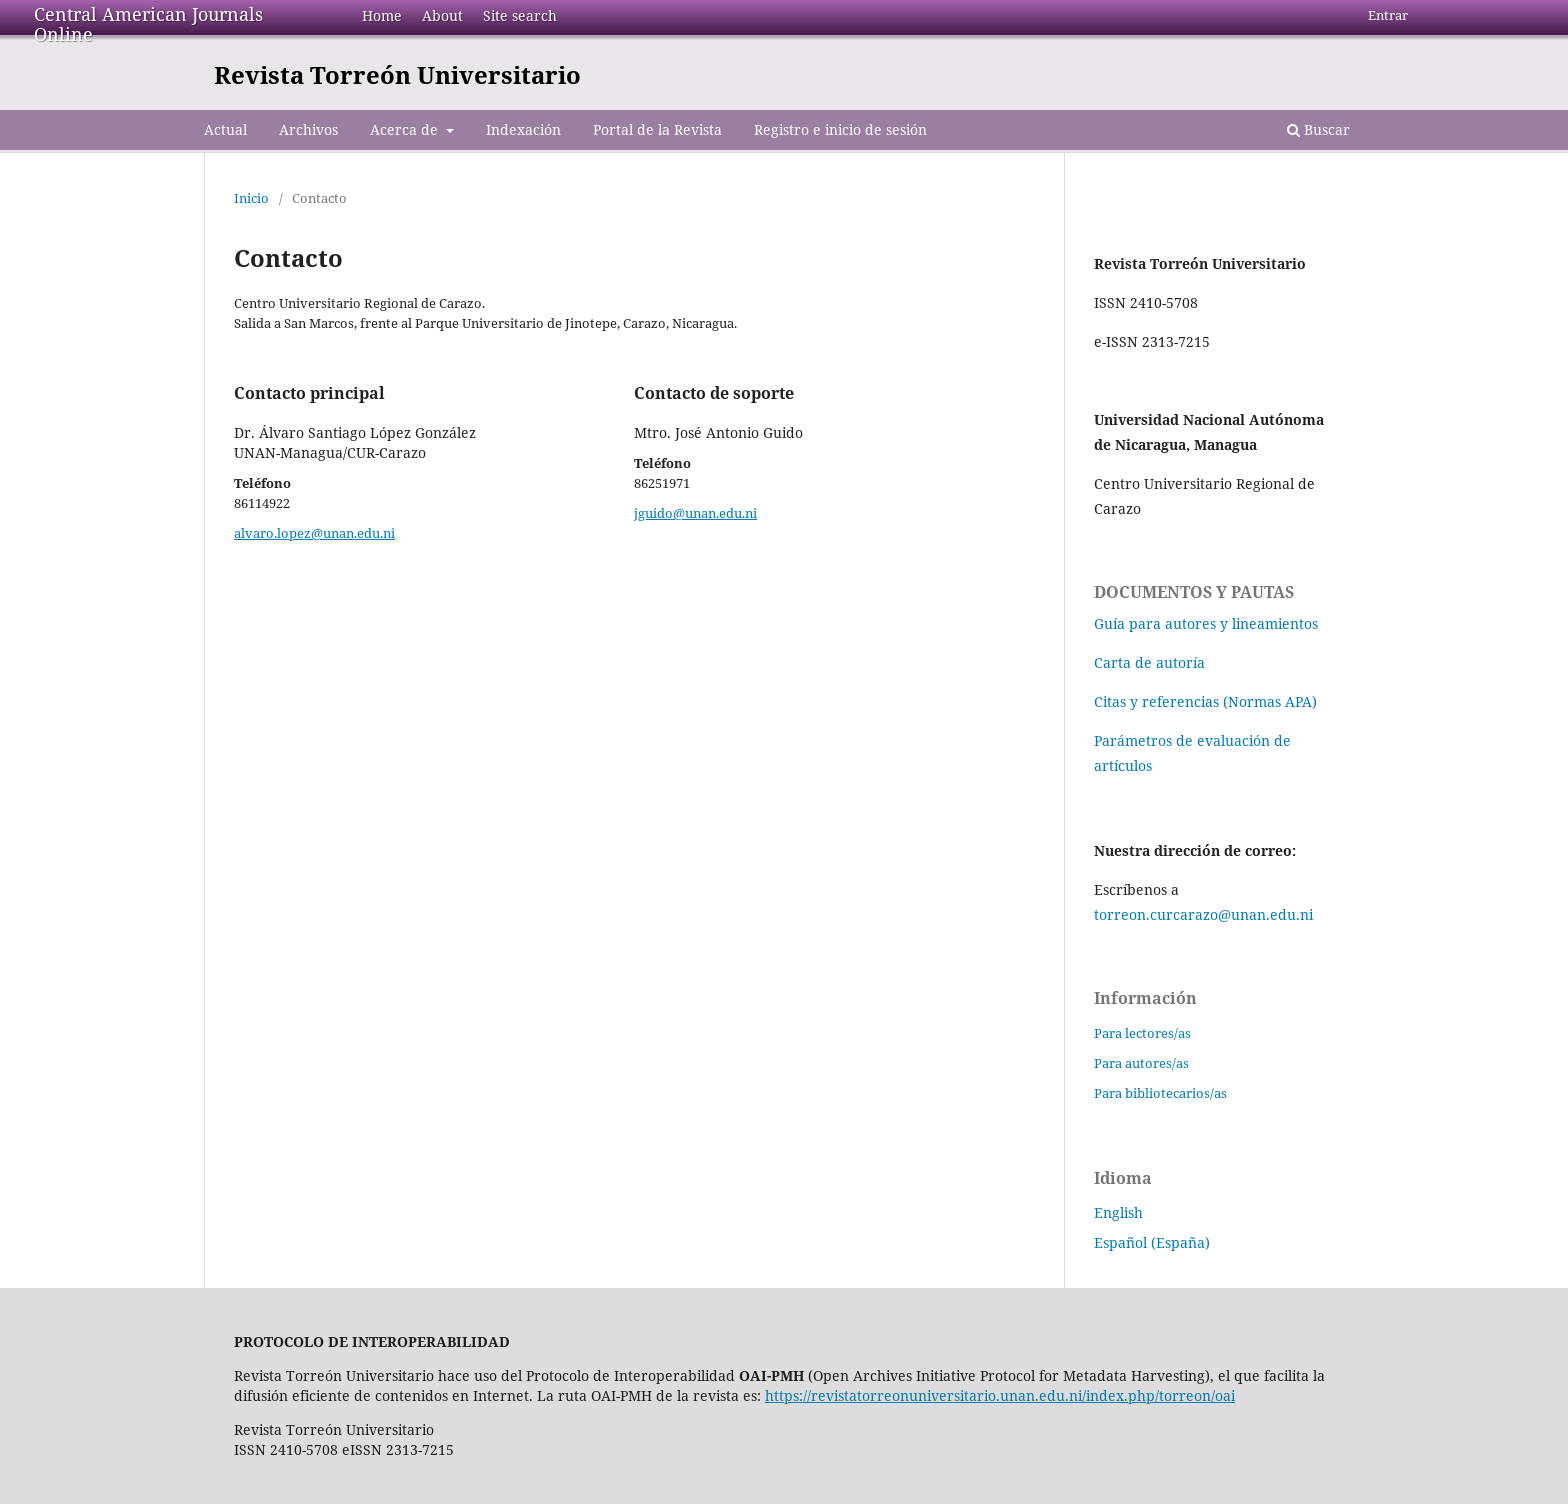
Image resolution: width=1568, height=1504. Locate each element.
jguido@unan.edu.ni (695, 513)
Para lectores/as (1142, 1033)
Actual (225, 129)
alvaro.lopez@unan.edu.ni (314, 533)
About (442, 15)
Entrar (1388, 15)
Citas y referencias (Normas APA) (1205, 701)
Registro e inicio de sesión (840, 129)
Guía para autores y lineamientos (1206, 623)
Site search (520, 15)
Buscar (1318, 129)
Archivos (308, 129)
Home (382, 15)
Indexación (523, 129)
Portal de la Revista (657, 129)
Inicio (251, 198)
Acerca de (406, 129)
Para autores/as (1141, 1063)
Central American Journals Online (148, 24)
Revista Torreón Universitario (397, 74)
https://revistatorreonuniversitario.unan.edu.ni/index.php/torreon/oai (1000, 1395)
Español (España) (1152, 1242)
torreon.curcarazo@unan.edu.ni (1203, 914)
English (1118, 1212)
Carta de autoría (1149, 662)
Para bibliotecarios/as (1160, 1093)
